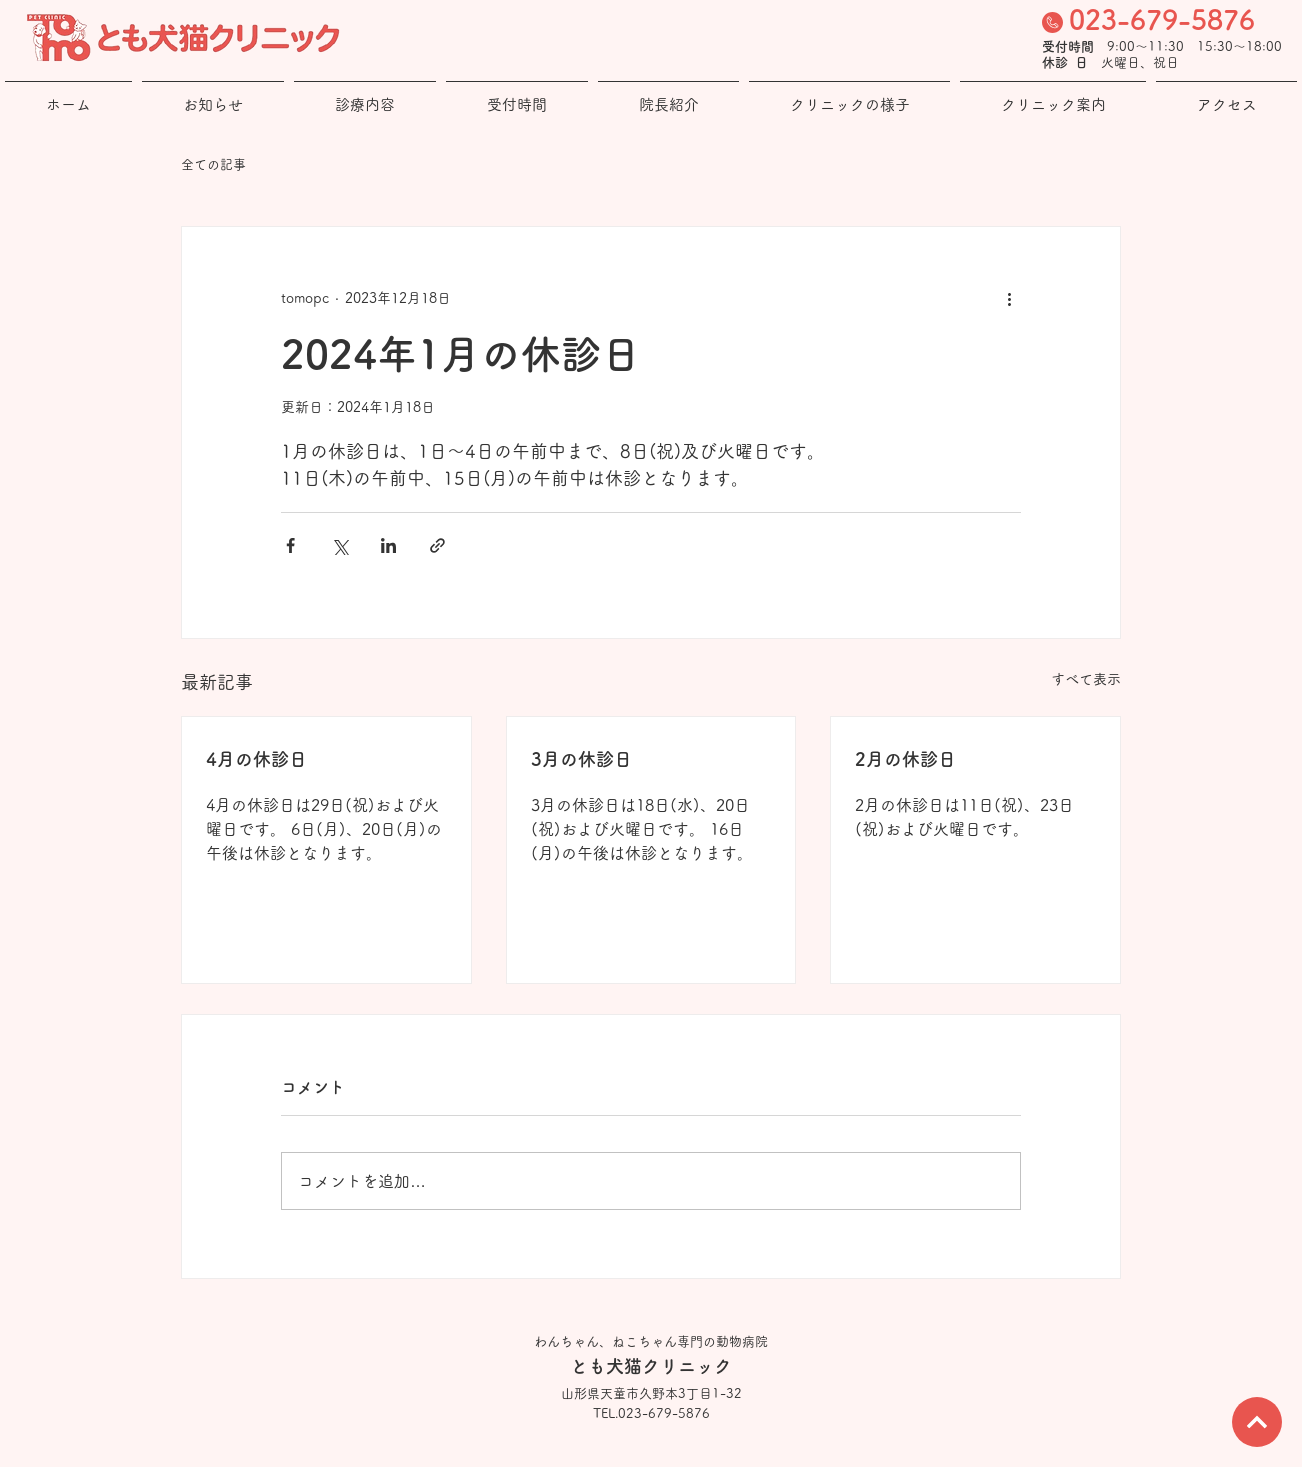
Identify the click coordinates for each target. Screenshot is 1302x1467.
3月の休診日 (581, 759)
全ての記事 (213, 164)
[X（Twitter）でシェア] (339, 545)
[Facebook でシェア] (290, 545)
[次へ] (1257, 1422)
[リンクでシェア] (437, 545)
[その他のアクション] (1009, 299)
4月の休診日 (256, 759)
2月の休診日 (905, 759)
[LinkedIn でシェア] (388, 545)
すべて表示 (1086, 679)
